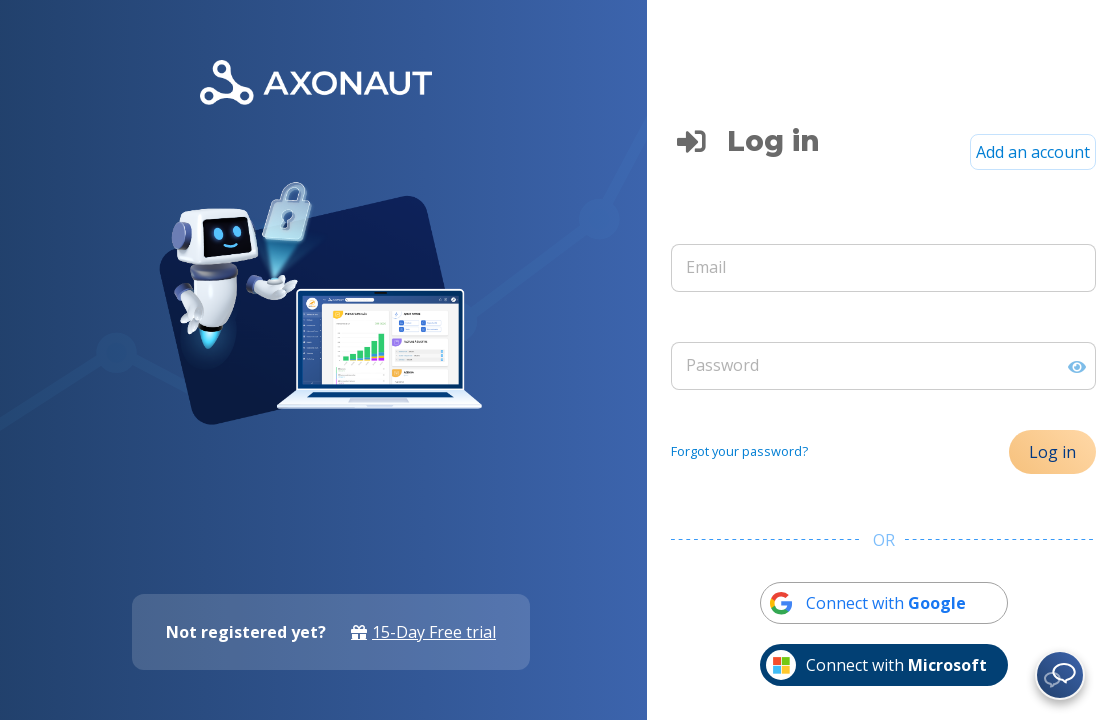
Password (722, 365)
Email (706, 267)
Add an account (1033, 152)
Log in (1052, 452)
